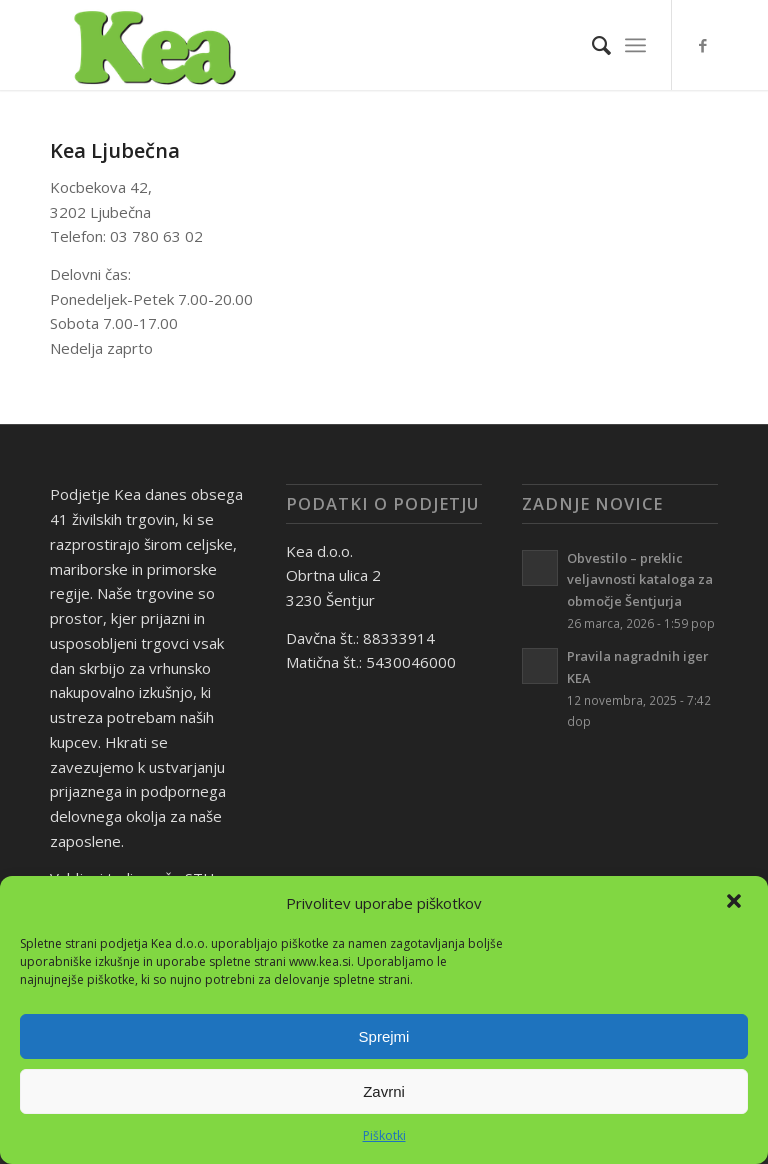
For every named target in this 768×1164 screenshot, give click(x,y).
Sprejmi (384, 1036)
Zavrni (384, 1091)
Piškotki (384, 1135)
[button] (736, 903)
